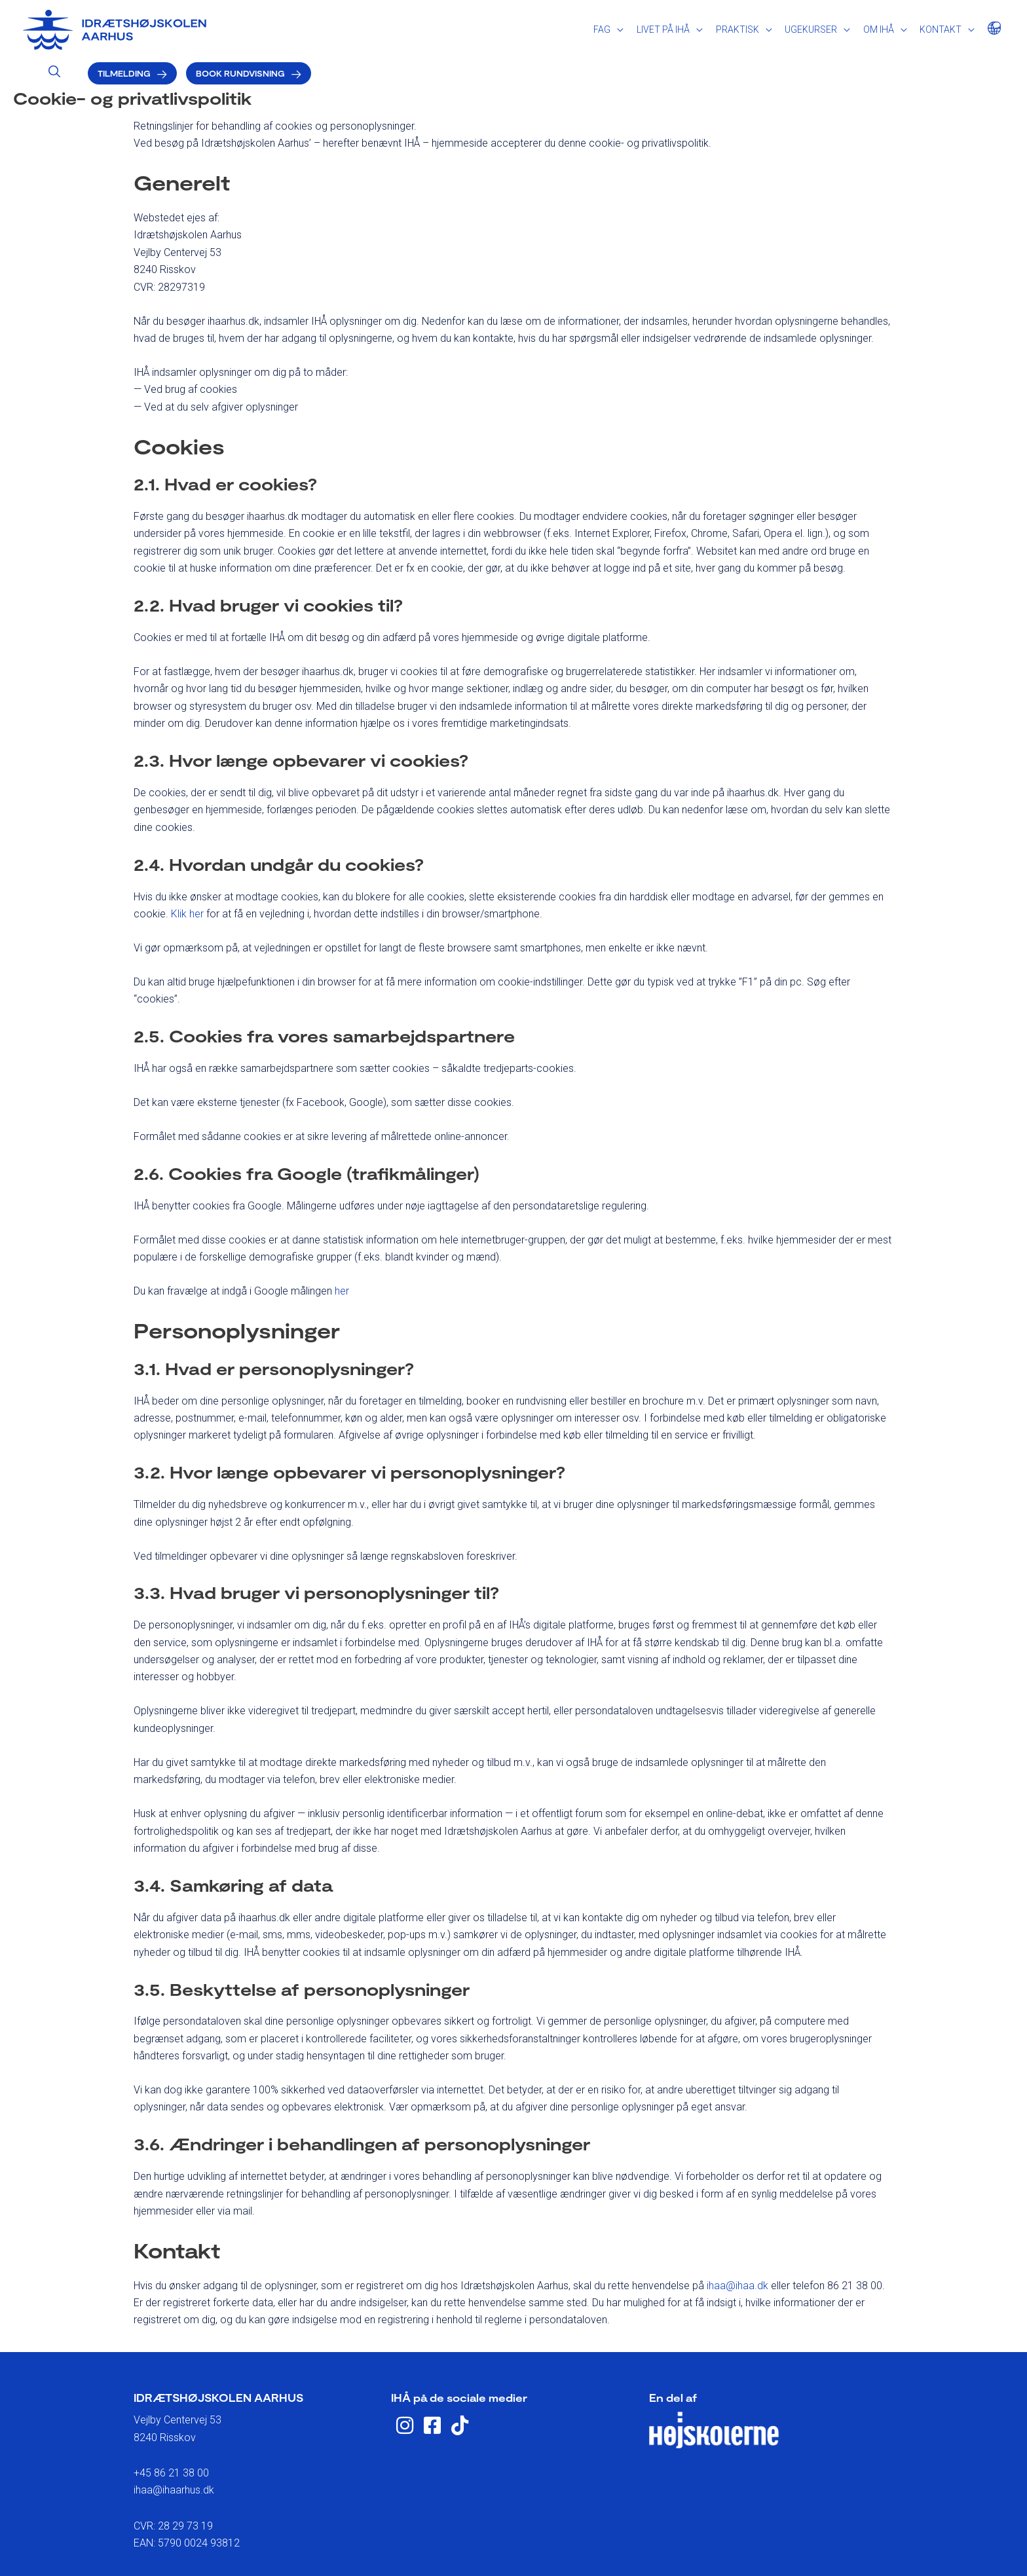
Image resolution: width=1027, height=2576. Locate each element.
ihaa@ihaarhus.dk (174, 2456)
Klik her (187, 880)
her (342, 1257)
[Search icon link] (737, 26)
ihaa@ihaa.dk (737, 2251)
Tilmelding (806, 26)
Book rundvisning (922, 26)
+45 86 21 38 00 (171, 2439)
